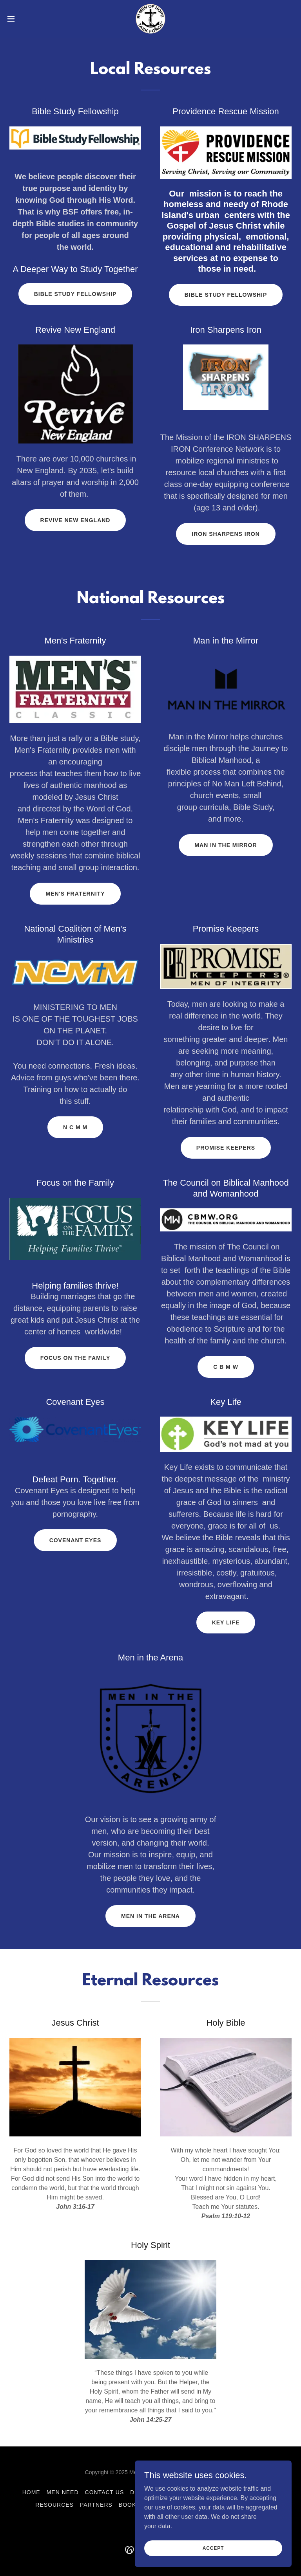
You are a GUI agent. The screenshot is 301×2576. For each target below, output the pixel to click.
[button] (25, 19)
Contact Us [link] (104, 2492)
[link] (150, 18)
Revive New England (75, 520)
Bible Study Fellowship (75, 294)
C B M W (225, 1367)
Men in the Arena (150, 1916)
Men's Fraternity (75, 894)
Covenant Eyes (75, 1540)
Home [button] (31, 2492)
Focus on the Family (75, 1358)
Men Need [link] (63, 2492)
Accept (213, 2548)
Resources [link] (54, 2505)
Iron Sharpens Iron (225, 534)
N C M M (75, 1127)
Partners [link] (96, 2505)
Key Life (226, 1622)
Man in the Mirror (225, 845)
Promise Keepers (225, 1148)
